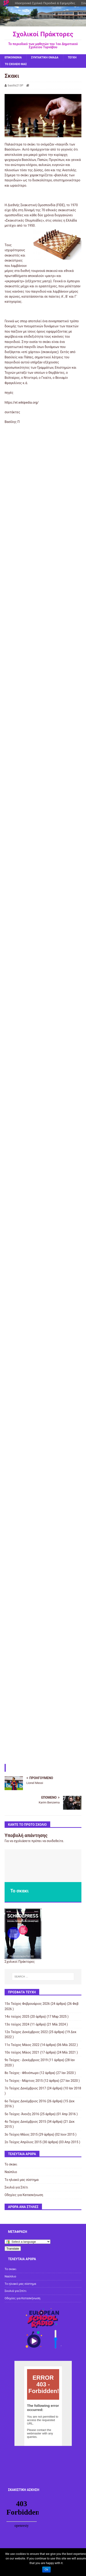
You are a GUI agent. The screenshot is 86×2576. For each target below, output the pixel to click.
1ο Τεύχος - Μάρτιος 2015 (24, 2080)
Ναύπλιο (11, 2172)
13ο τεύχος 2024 (17, 2024)
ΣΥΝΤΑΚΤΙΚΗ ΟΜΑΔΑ (44, 57)
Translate (12, 2248)
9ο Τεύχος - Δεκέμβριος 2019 (26, 2060)
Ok (46, 2569)
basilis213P (15, 85)
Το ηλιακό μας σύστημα (22, 2180)
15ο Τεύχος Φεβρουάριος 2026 (27, 2003)
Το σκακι (11, 2164)
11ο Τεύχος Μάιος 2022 (22, 2045)
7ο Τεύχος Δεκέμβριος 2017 (25, 2088)
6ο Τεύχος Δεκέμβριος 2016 (25, 2101)
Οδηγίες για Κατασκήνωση (24, 2195)
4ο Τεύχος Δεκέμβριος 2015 (25, 2121)
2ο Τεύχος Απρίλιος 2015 (23, 2142)
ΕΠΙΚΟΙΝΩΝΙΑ (13, 57)
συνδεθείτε (55, 1841)
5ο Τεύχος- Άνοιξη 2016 (22, 2114)
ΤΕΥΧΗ (72, 57)
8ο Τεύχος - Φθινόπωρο (22, 2073)
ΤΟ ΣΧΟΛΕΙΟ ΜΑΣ (16, 64)
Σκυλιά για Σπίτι (16, 2187)
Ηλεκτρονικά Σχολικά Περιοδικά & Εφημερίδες (45, 3)
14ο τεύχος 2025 (17, 2016)
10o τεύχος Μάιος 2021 (22, 2052)
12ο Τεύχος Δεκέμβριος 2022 (26, 2032)
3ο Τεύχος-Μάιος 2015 (21, 2134)
